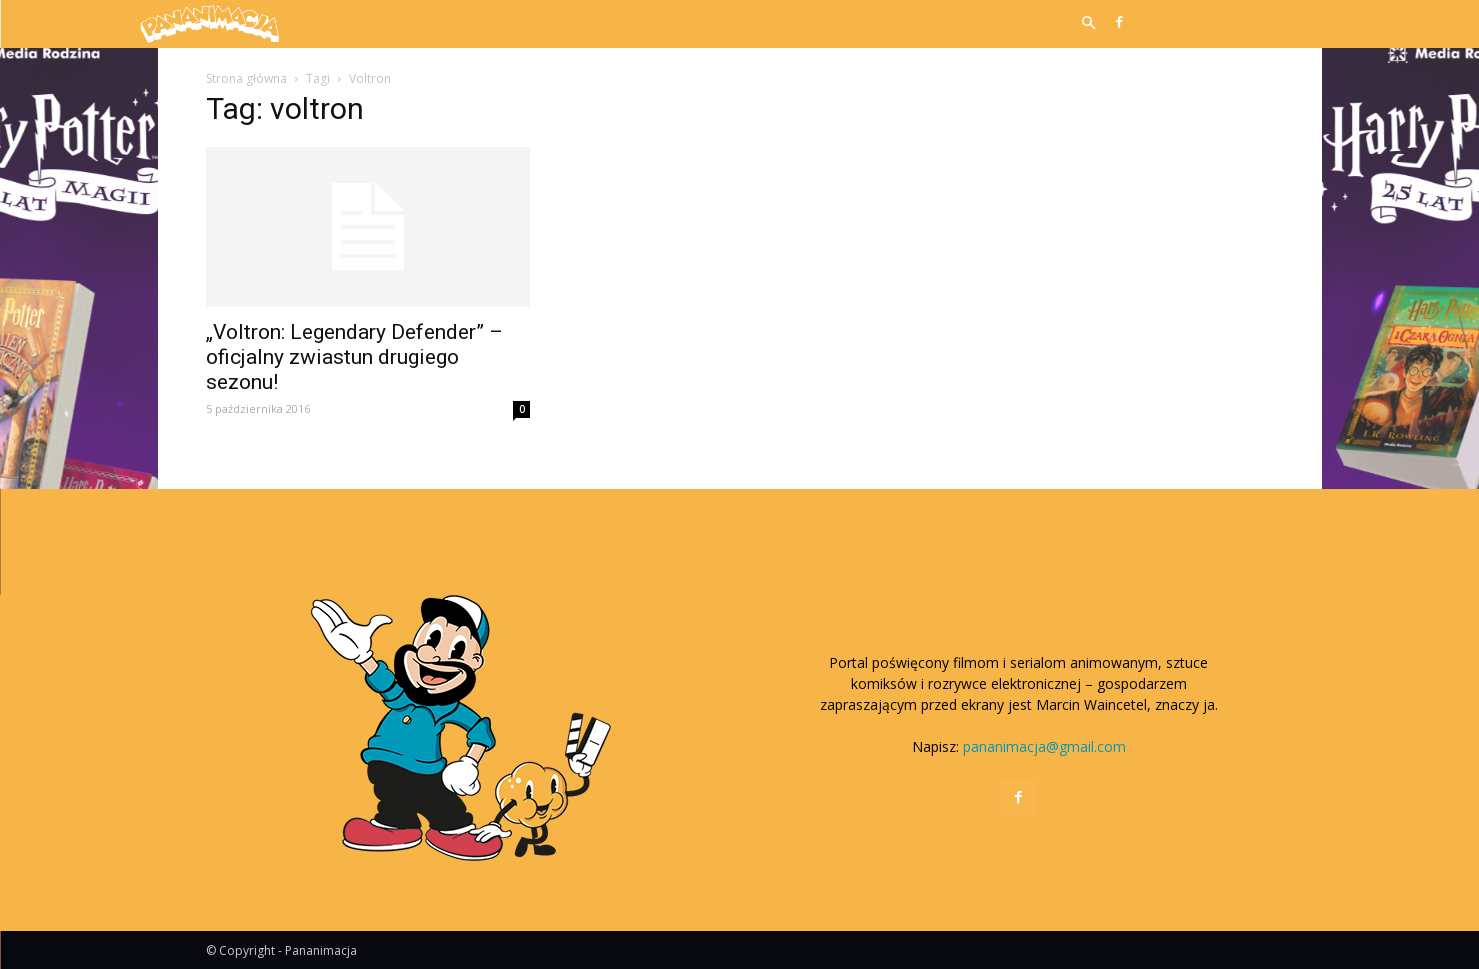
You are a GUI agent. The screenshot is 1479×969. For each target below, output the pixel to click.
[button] (1089, 24)
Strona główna (246, 78)
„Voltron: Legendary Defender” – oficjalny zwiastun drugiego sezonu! (354, 357)
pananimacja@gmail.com (1044, 746)
